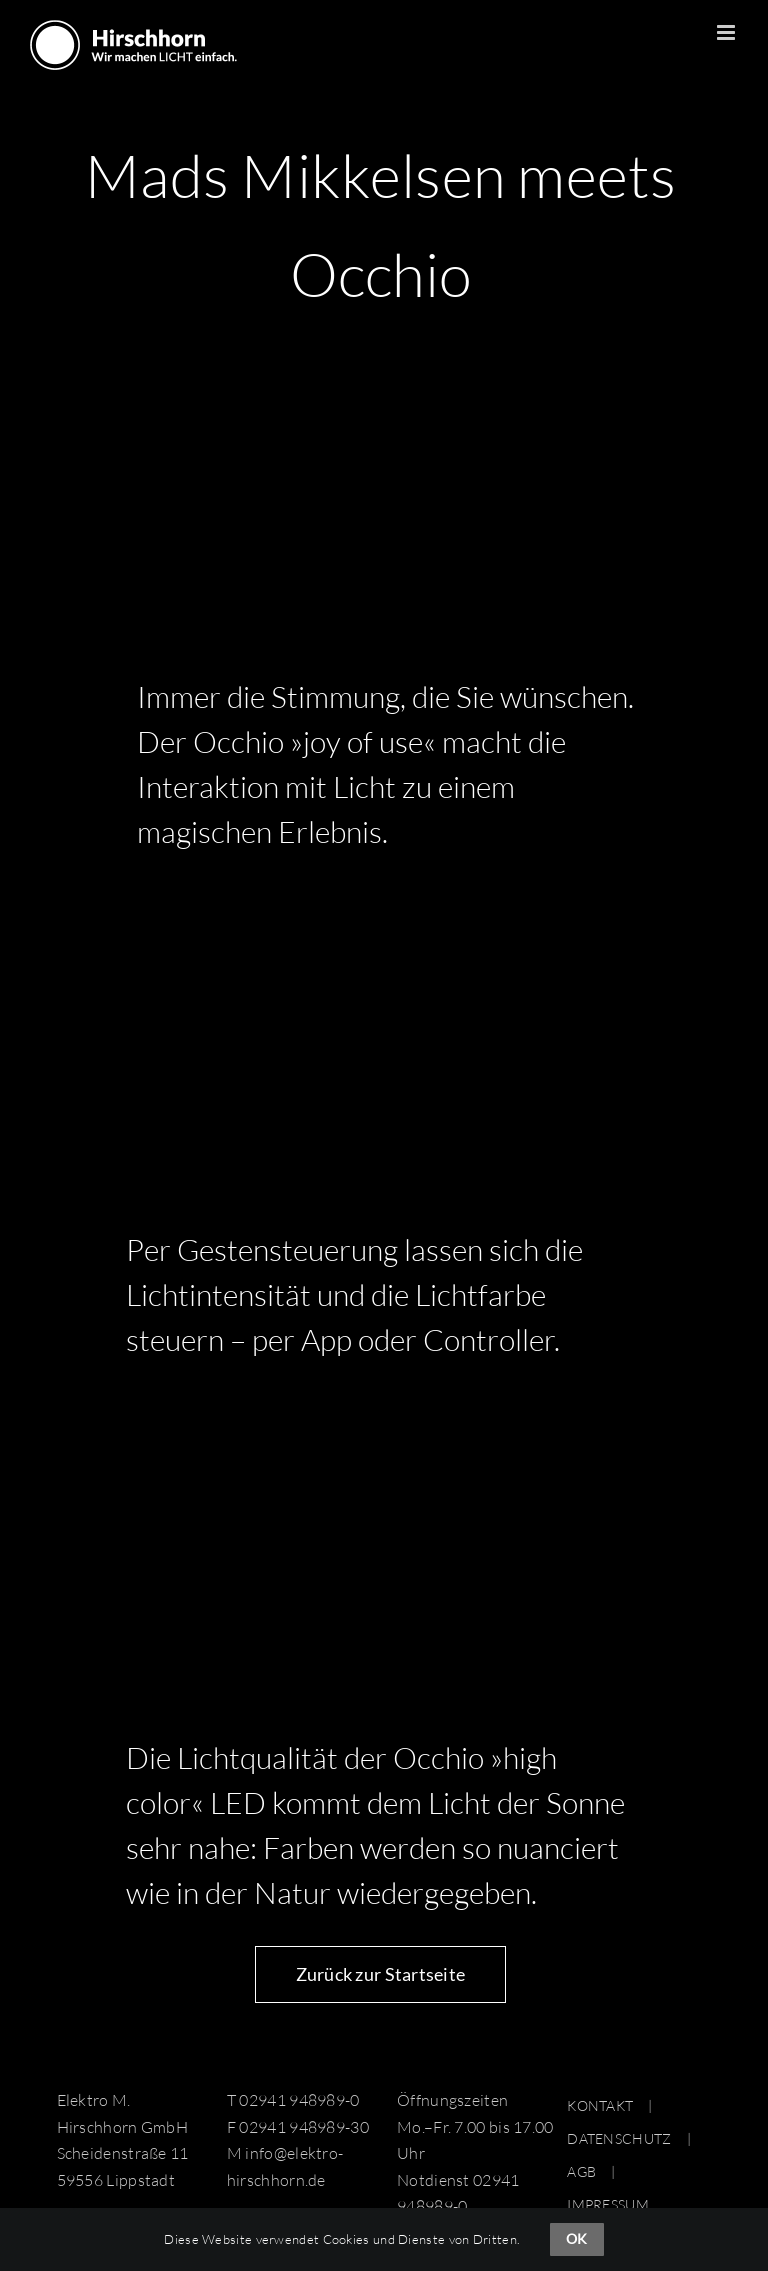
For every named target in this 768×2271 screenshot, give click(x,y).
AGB (581, 2171)
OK (576, 2238)
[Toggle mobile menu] (727, 32)
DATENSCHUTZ (619, 2138)
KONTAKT (600, 2105)
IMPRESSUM (608, 2204)
